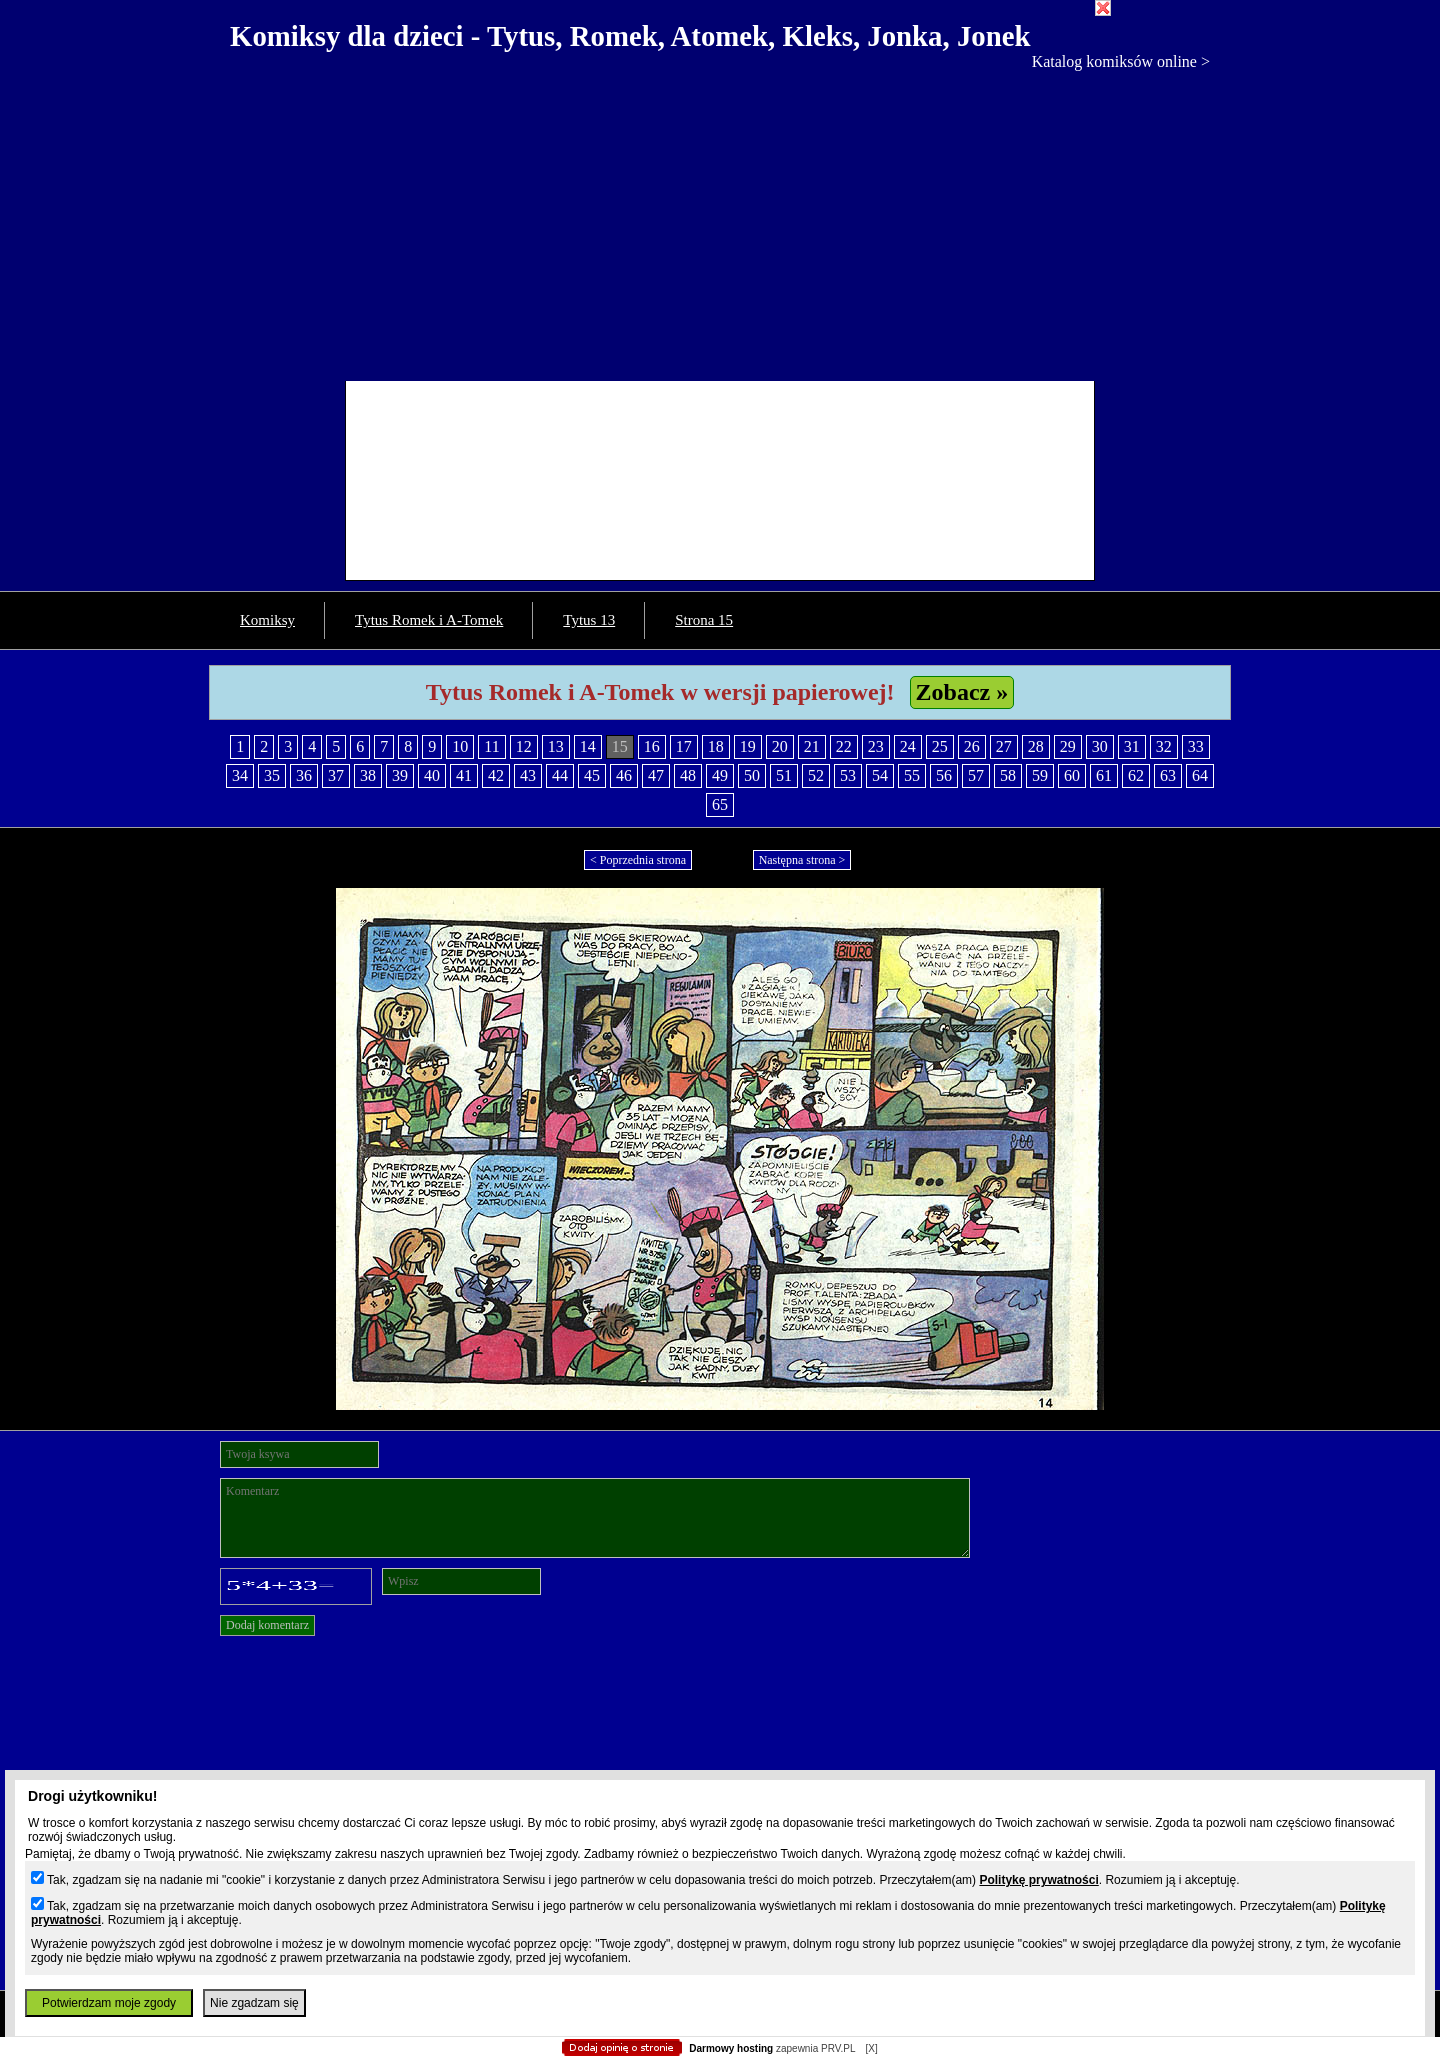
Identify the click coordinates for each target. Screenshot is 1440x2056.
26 (972, 746)
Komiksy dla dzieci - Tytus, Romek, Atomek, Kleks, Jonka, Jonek (630, 36)
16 (652, 746)
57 (976, 775)
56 (944, 775)
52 (816, 775)
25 (940, 746)
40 (432, 775)
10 (460, 746)
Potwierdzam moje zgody (109, 2003)
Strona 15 (704, 620)
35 (272, 775)
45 (592, 775)
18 (716, 746)
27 (1004, 746)
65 (720, 804)
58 (1008, 775)
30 (1100, 746)
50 (752, 775)
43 (528, 775)
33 (1196, 746)
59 (1040, 775)
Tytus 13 (589, 620)
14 (588, 746)
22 (844, 746)
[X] (871, 2048)
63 (1168, 775)
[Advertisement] (720, 221)
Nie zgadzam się (254, 2003)
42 (496, 775)
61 (1104, 775)
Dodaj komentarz (267, 1625)
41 (464, 775)
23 (876, 746)
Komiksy (267, 620)
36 (304, 775)
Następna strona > (802, 860)
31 (1132, 746)
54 (880, 775)
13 (556, 746)
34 (240, 775)
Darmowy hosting (731, 2048)
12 (524, 746)
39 (400, 775)
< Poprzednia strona (638, 860)
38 (368, 775)
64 (1200, 775)
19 (748, 746)
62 (1136, 775)
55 (912, 775)
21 (812, 746)
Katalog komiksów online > (1121, 61)
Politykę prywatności (1038, 1880)
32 (1164, 746)
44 (560, 775)
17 (684, 746)
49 (720, 775)
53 (848, 775)
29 (1068, 746)
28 (1036, 746)
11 (491, 746)
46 (624, 775)
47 (656, 775)
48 (688, 775)
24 (908, 746)
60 (1072, 775)
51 (784, 775)
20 (780, 746)
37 (336, 775)
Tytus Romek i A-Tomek (429, 620)
